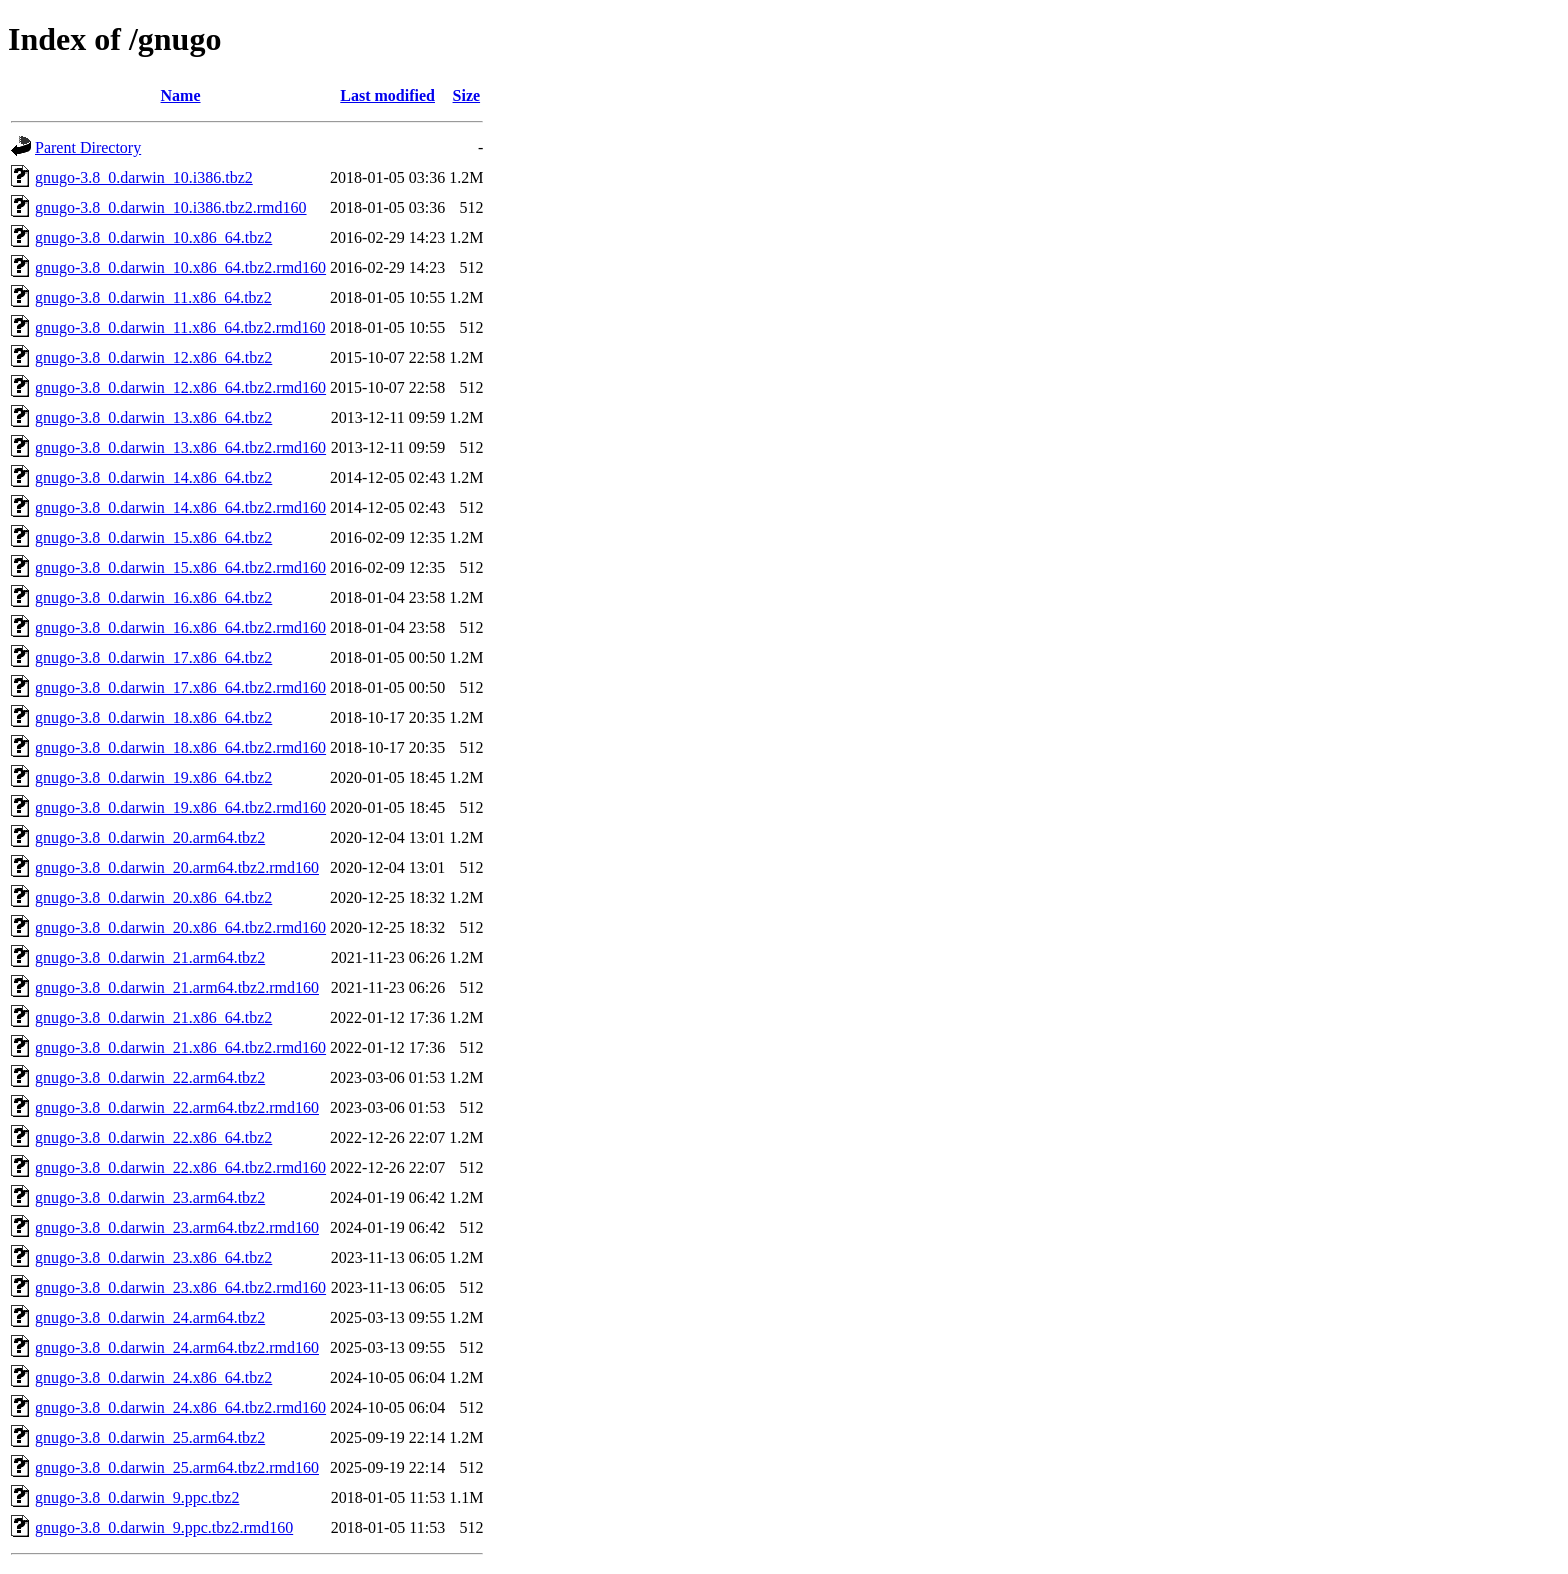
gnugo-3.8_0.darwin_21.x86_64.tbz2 (153, 1017)
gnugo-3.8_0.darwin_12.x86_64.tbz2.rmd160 (180, 387)
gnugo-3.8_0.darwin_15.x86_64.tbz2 (153, 537)
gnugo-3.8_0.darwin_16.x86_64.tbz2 (153, 597)
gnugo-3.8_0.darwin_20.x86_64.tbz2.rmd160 (180, 927)
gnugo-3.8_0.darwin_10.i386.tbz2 (144, 177)
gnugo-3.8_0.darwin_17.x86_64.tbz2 (153, 657)
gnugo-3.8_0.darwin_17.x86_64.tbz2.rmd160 (180, 687)
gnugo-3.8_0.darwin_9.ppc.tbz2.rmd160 (164, 1527)
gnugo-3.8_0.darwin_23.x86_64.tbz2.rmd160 (180, 1287)
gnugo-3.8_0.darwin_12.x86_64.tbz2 (153, 357)
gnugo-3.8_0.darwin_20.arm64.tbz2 (150, 837)
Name (181, 95)
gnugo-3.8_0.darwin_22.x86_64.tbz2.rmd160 (180, 1167)
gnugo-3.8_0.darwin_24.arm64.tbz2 (150, 1317)
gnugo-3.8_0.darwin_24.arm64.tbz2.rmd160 (177, 1347)
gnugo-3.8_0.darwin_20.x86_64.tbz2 (153, 897)
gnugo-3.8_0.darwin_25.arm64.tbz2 (150, 1437)
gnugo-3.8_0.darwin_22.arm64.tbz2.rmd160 (177, 1107)
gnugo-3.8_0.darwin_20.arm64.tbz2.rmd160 (177, 867)
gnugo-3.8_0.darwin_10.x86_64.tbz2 (153, 237)
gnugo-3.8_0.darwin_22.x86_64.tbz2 (153, 1137)
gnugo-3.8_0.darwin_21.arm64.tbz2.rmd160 (177, 987)
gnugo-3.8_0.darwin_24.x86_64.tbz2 (153, 1377)
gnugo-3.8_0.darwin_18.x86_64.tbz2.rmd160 (180, 747)
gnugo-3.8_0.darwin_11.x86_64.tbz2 (153, 297)
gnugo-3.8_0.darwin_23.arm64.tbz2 (150, 1197)
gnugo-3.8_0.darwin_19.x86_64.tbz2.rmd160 (180, 807)
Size (467, 95)
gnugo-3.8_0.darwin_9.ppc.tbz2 (137, 1497)
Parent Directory (88, 147)
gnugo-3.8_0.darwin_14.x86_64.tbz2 (153, 477)
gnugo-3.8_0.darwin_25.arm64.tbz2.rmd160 (177, 1467)
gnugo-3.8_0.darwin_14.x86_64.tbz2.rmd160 (180, 507)
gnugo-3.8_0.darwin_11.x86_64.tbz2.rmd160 (180, 327)
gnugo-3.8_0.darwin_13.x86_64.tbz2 (153, 417)
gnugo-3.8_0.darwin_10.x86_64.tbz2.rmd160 (180, 267)
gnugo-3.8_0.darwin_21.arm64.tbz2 (150, 957)
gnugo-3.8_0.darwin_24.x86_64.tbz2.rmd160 (180, 1407)
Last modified (387, 95)
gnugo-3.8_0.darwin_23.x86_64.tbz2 (153, 1257)
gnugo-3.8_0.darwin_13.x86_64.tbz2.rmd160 (180, 447)
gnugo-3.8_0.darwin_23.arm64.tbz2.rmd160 (177, 1227)
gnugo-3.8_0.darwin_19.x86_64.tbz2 (153, 777)
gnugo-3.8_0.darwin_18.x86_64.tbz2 (153, 717)
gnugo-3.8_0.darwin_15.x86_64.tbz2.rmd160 (180, 567)
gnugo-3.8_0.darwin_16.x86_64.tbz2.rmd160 (180, 627)
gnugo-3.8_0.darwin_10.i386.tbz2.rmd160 (171, 207)
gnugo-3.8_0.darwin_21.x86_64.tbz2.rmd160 (180, 1047)
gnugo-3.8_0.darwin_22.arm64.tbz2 (150, 1077)
